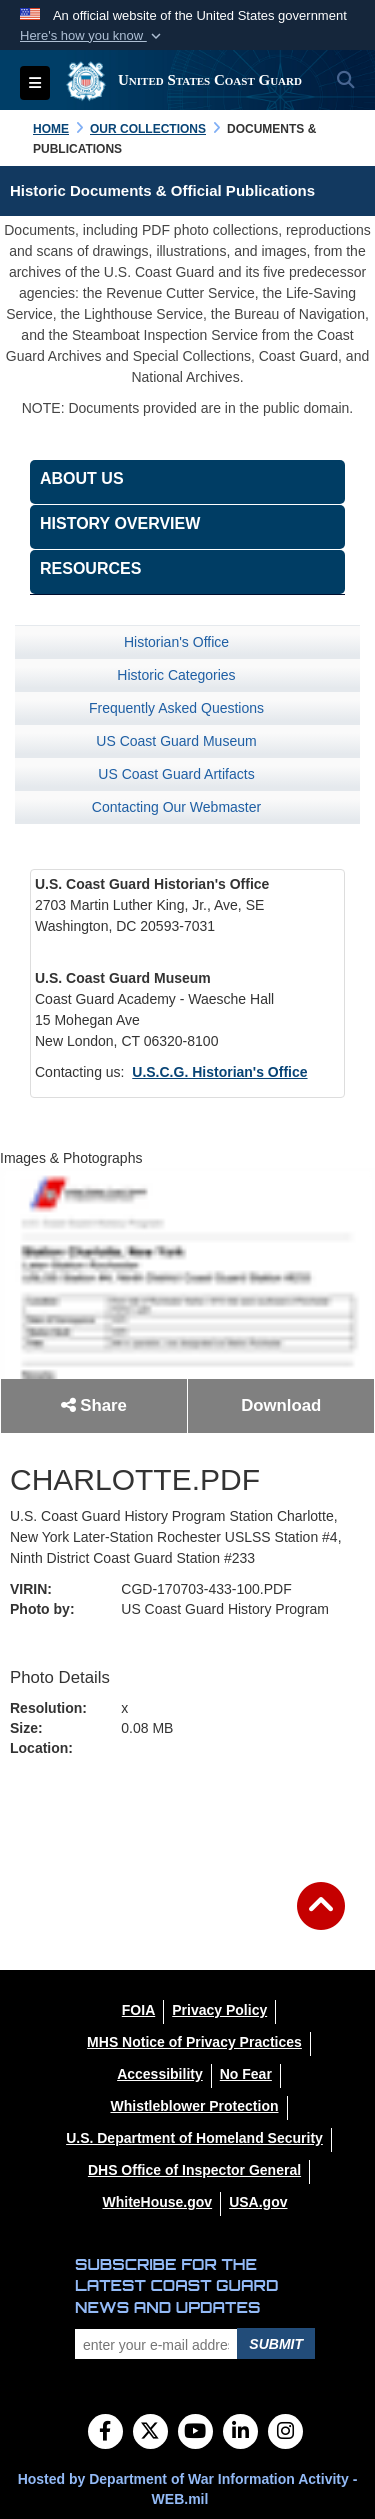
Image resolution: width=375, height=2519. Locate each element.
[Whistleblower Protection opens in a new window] (194, 2106)
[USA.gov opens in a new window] (258, 2202)
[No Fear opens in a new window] (246, 2074)
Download (281, 1405)
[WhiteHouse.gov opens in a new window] (157, 2202)
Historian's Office (176, 642)
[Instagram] (285, 2433)
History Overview (120, 523)
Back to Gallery (187, 1815)
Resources (90, 568)
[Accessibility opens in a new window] (160, 2074)
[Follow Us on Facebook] (105, 2433)
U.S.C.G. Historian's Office (219, 1072)
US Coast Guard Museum (176, 741)
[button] (92, 36)
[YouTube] (195, 2433)
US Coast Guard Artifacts (176, 774)
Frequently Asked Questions (176, 708)
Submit (276, 2344)
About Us (82, 478)
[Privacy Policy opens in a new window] (219, 2010)
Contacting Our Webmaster (176, 807)
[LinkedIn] (240, 2433)
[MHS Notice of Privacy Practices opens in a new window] (194, 2042)
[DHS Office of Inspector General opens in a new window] (194, 2170)
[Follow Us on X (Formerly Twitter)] (150, 2433)
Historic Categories (176, 675)
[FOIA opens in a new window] (138, 2010)
